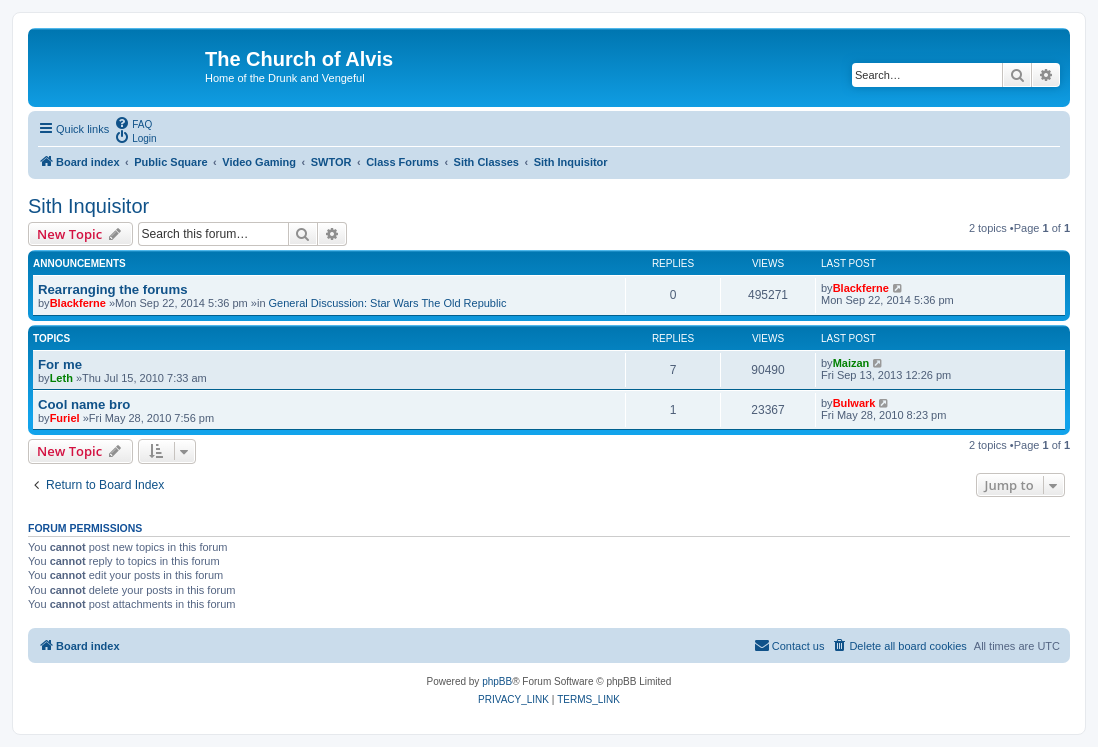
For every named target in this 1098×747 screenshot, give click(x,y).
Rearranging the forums (112, 289)
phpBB (497, 681)
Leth (61, 378)
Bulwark (854, 403)
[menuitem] (133, 123)
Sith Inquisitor (88, 206)
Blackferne (78, 303)
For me (60, 364)
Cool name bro (84, 404)
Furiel (65, 418)
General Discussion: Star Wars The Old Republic (388, 303)
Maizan (851, 363)
